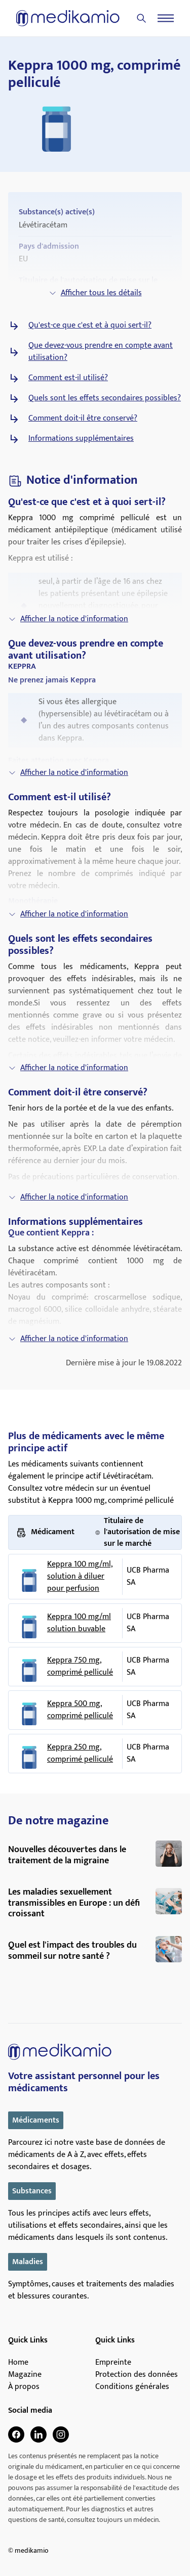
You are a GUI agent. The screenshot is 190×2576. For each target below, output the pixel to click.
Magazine (25, 2375)
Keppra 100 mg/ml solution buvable (79, 1623)
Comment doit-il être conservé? (82, 418)
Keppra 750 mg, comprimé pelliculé (80, 1666)
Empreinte (113, 2363)
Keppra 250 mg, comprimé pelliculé (80, 1753)
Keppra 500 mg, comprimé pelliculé (80, 1710)
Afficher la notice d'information (68, 619)
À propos (24, 2387)
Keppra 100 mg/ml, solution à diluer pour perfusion (79, 1576)
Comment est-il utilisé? (68, 378)
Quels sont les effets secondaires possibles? (104, 398)
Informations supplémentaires (81, 439)
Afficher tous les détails (95, 293)
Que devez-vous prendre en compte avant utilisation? (100, 352)
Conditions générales (132, 2387)
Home (18, 2363)
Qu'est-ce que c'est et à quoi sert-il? (89, 325)
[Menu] (166, 18)
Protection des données (136, 2375)
